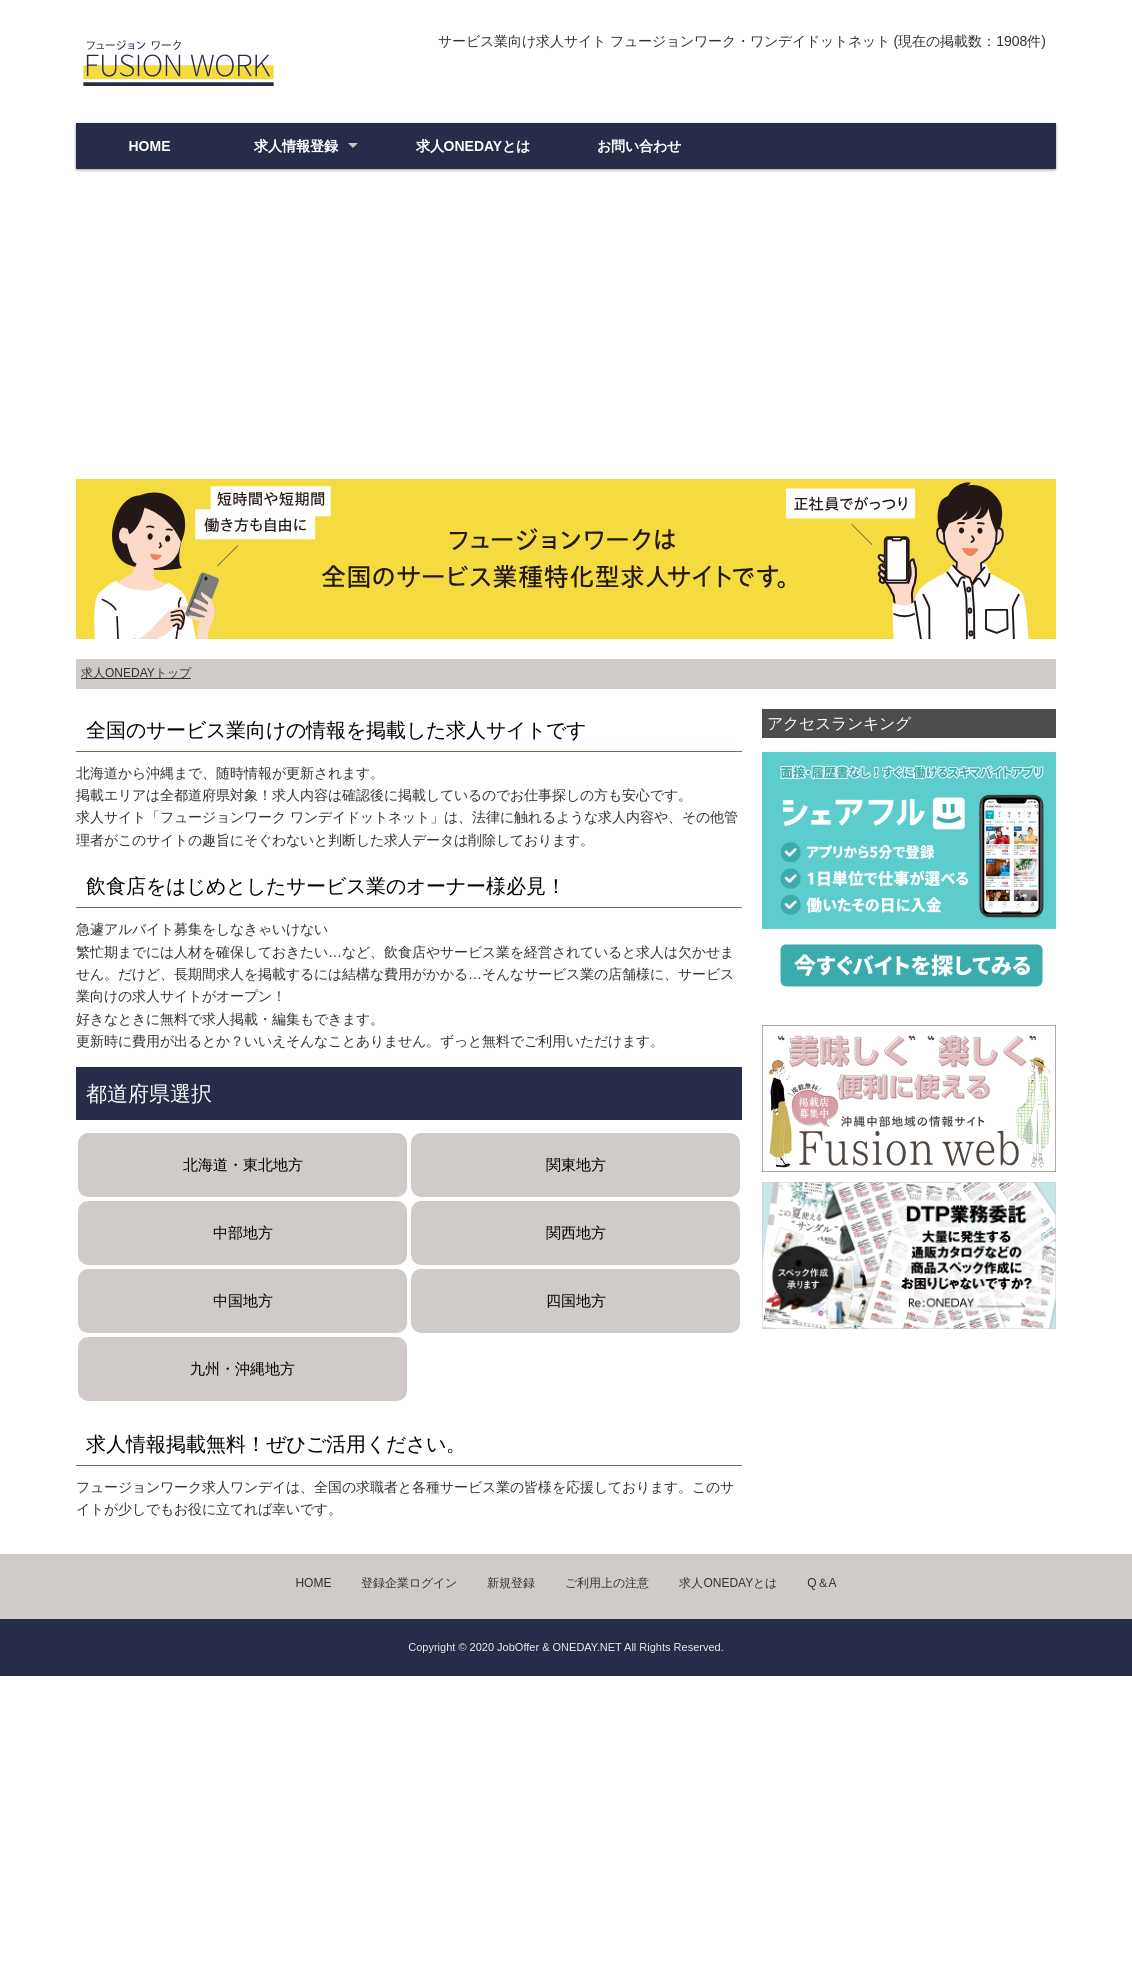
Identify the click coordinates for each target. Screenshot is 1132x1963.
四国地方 (576, 1300)
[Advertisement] (566, 329)
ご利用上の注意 (607, 1583)
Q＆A (821, 1583)
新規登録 (511, 1583)
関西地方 (576, 1232)
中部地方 (243, 1232)
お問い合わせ (639, 146)
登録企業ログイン (409, 1583)
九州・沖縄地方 (242, 1368)
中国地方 (243, 1300)
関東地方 (576, 1164)
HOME (150, 146)
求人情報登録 (296, 146)
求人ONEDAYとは (473, 146)
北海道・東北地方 (243, 1164)
